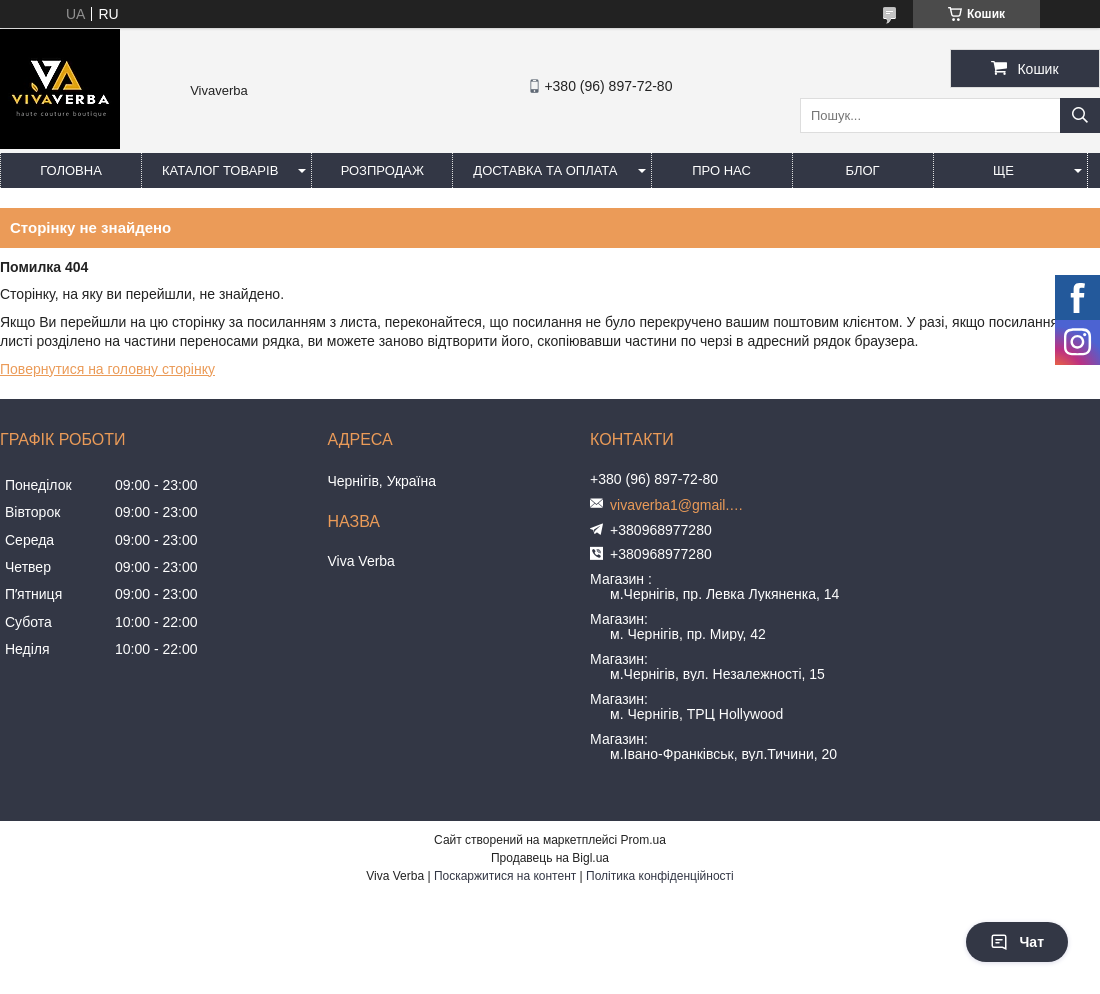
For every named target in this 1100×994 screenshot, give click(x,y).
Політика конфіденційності (660, 876)
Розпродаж (382, 170)
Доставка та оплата (545, 170)
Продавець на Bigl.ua (550, 858)
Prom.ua (643, 840)
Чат (1017, 942)
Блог (862, 170)
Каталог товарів (220, 170)
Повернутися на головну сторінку (107, 369)
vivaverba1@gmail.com (680, 505)
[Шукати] (1080, 115)
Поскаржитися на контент (505, 876)
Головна (71, 170)
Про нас (721, 170)
